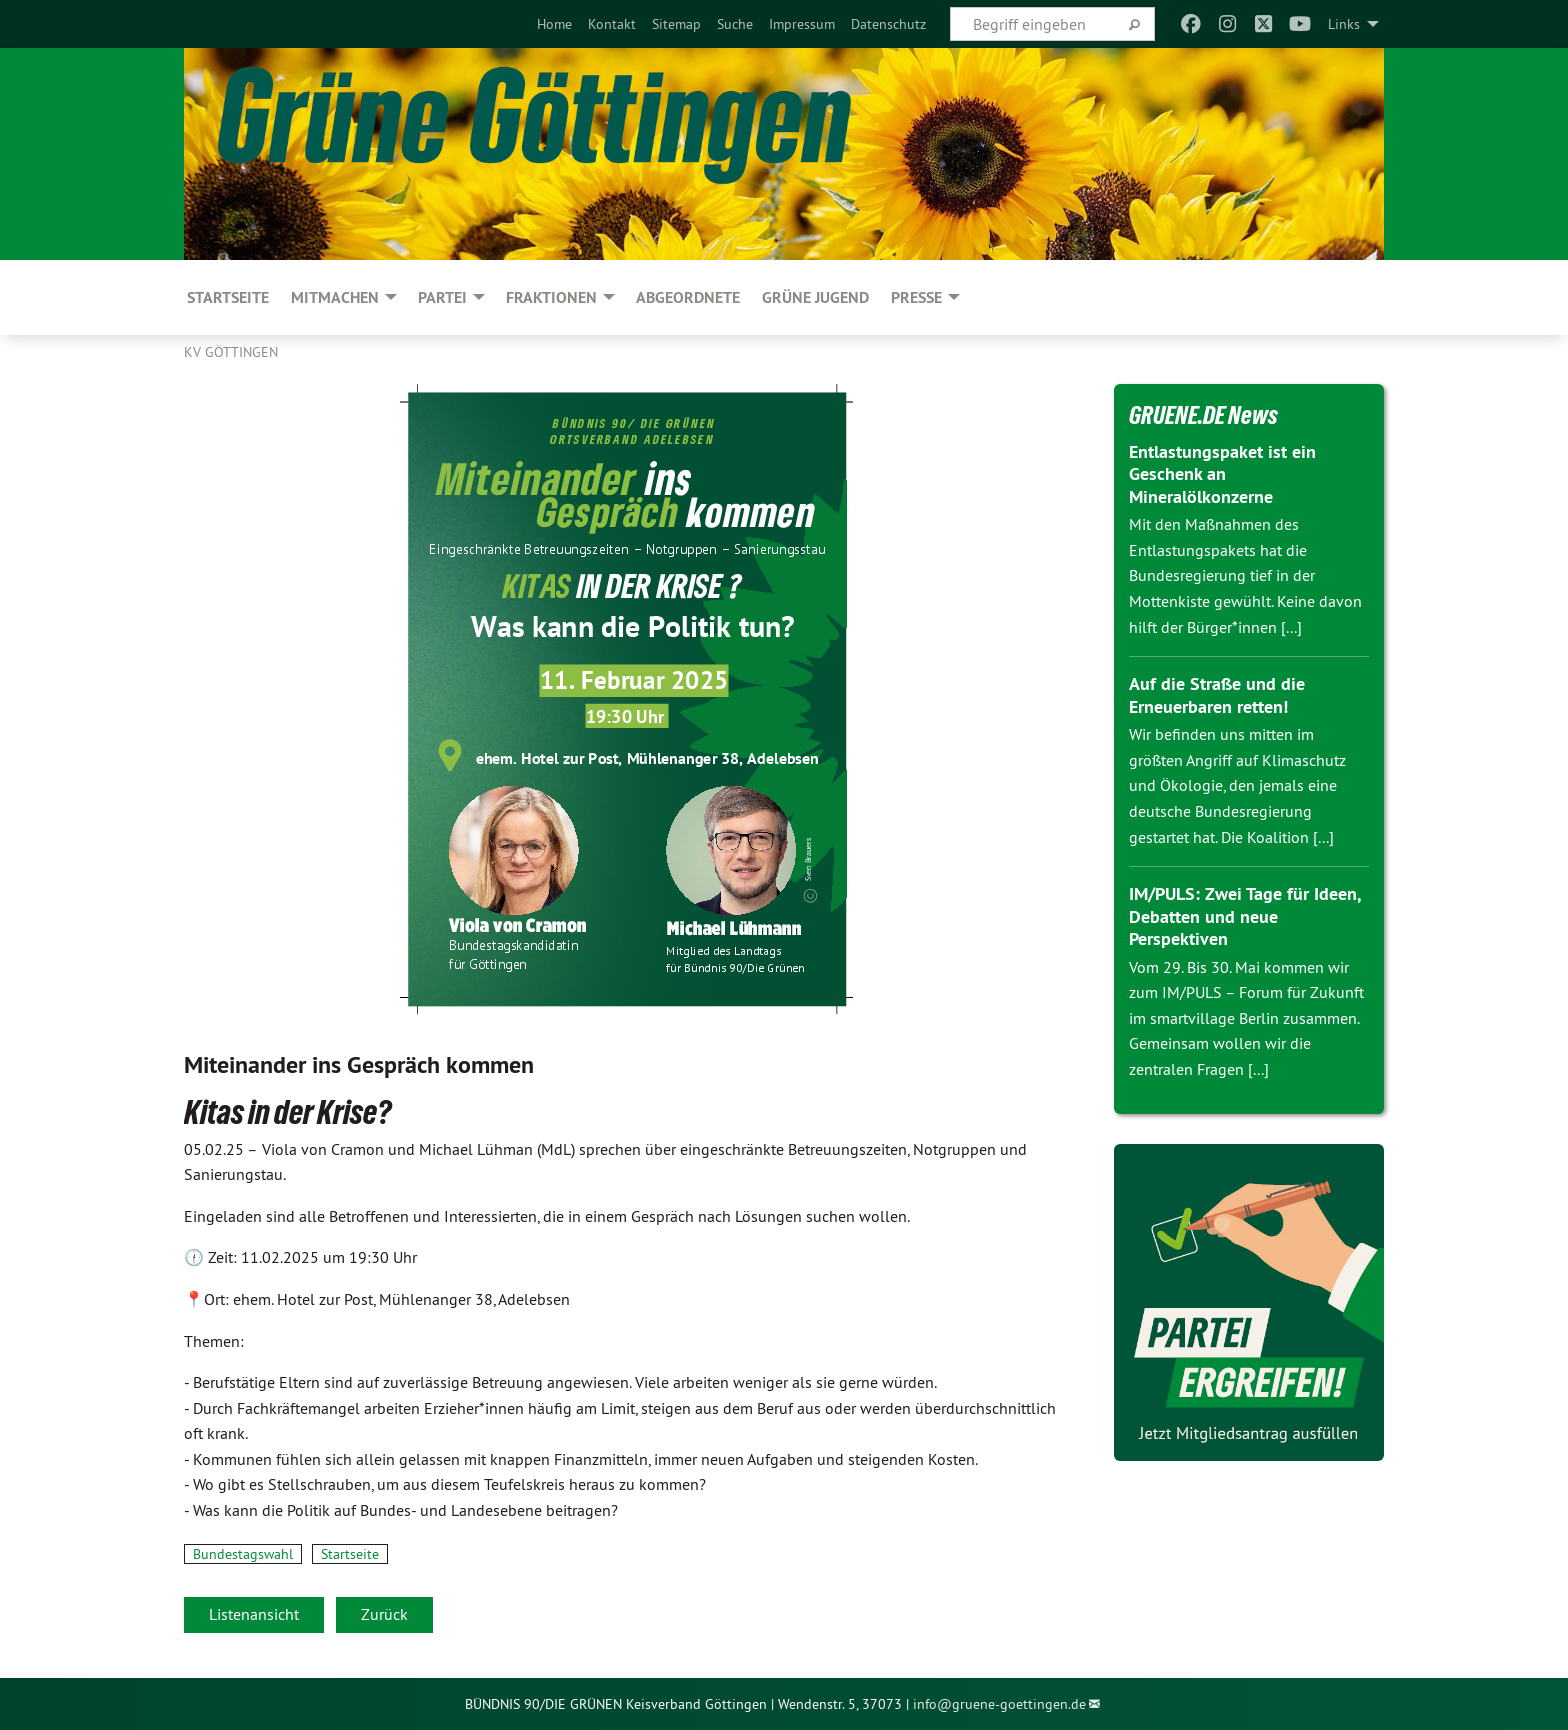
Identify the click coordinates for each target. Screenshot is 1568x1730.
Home (554, 24)
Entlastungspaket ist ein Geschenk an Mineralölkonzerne (1222, 474)
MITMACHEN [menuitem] (335, 297)
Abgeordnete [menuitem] (688, 297)
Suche (735, 24)
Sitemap (676, 24)
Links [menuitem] (1344, 24)
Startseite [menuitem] (228, 297)
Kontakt (612, 24)
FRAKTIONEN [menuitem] (551, 297)
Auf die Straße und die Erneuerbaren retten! (1217, 695)
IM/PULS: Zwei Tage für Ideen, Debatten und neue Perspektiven (1244, 916)
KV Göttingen (231, 352)
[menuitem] (554, 24)
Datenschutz (888, 24)
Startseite (350, 1554)
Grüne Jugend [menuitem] (815, 297)
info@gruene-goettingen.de (999, 1704)
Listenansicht (254, 1614)
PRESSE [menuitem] (916, 297)
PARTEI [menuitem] (442, 297)
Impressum (802, 24)
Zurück (384, 1614)
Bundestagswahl (243, 1554)
